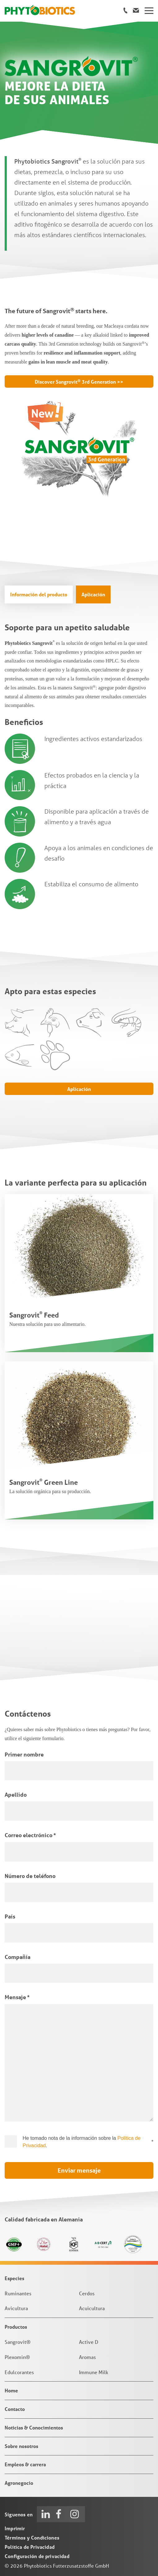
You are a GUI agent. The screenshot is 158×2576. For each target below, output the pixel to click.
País (10, 1916)
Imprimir (15, 2528)
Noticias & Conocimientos (34, 2427)
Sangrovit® (18, 2342)
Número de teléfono (30, 1875)
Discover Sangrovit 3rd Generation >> (79, 381)
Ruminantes (18, 2293)
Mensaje (17, 1997)
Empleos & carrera (25, 2464)
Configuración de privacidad (37, 2556)
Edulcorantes (19, 2372)
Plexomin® (17, 2357)
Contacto (15, 2409)
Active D (88, 2342)
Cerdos (86, 2293)
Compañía (17, 1956)
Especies (14, 2278)
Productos (16, 2326)
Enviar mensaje (79, 2170)
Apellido (16, 1794)
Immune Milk (93, 2372)
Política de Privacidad (30, 2547)
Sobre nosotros (21, 2446)
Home (11, 2390)
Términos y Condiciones (32, 2537)
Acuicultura (92, 2308)
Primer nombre (24, 1754)
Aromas (87, 2357)
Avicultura (16, 2308)
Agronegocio (19, 2483)
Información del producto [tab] (38, 594)
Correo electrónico (30, 1835)
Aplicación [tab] (93, 594)
